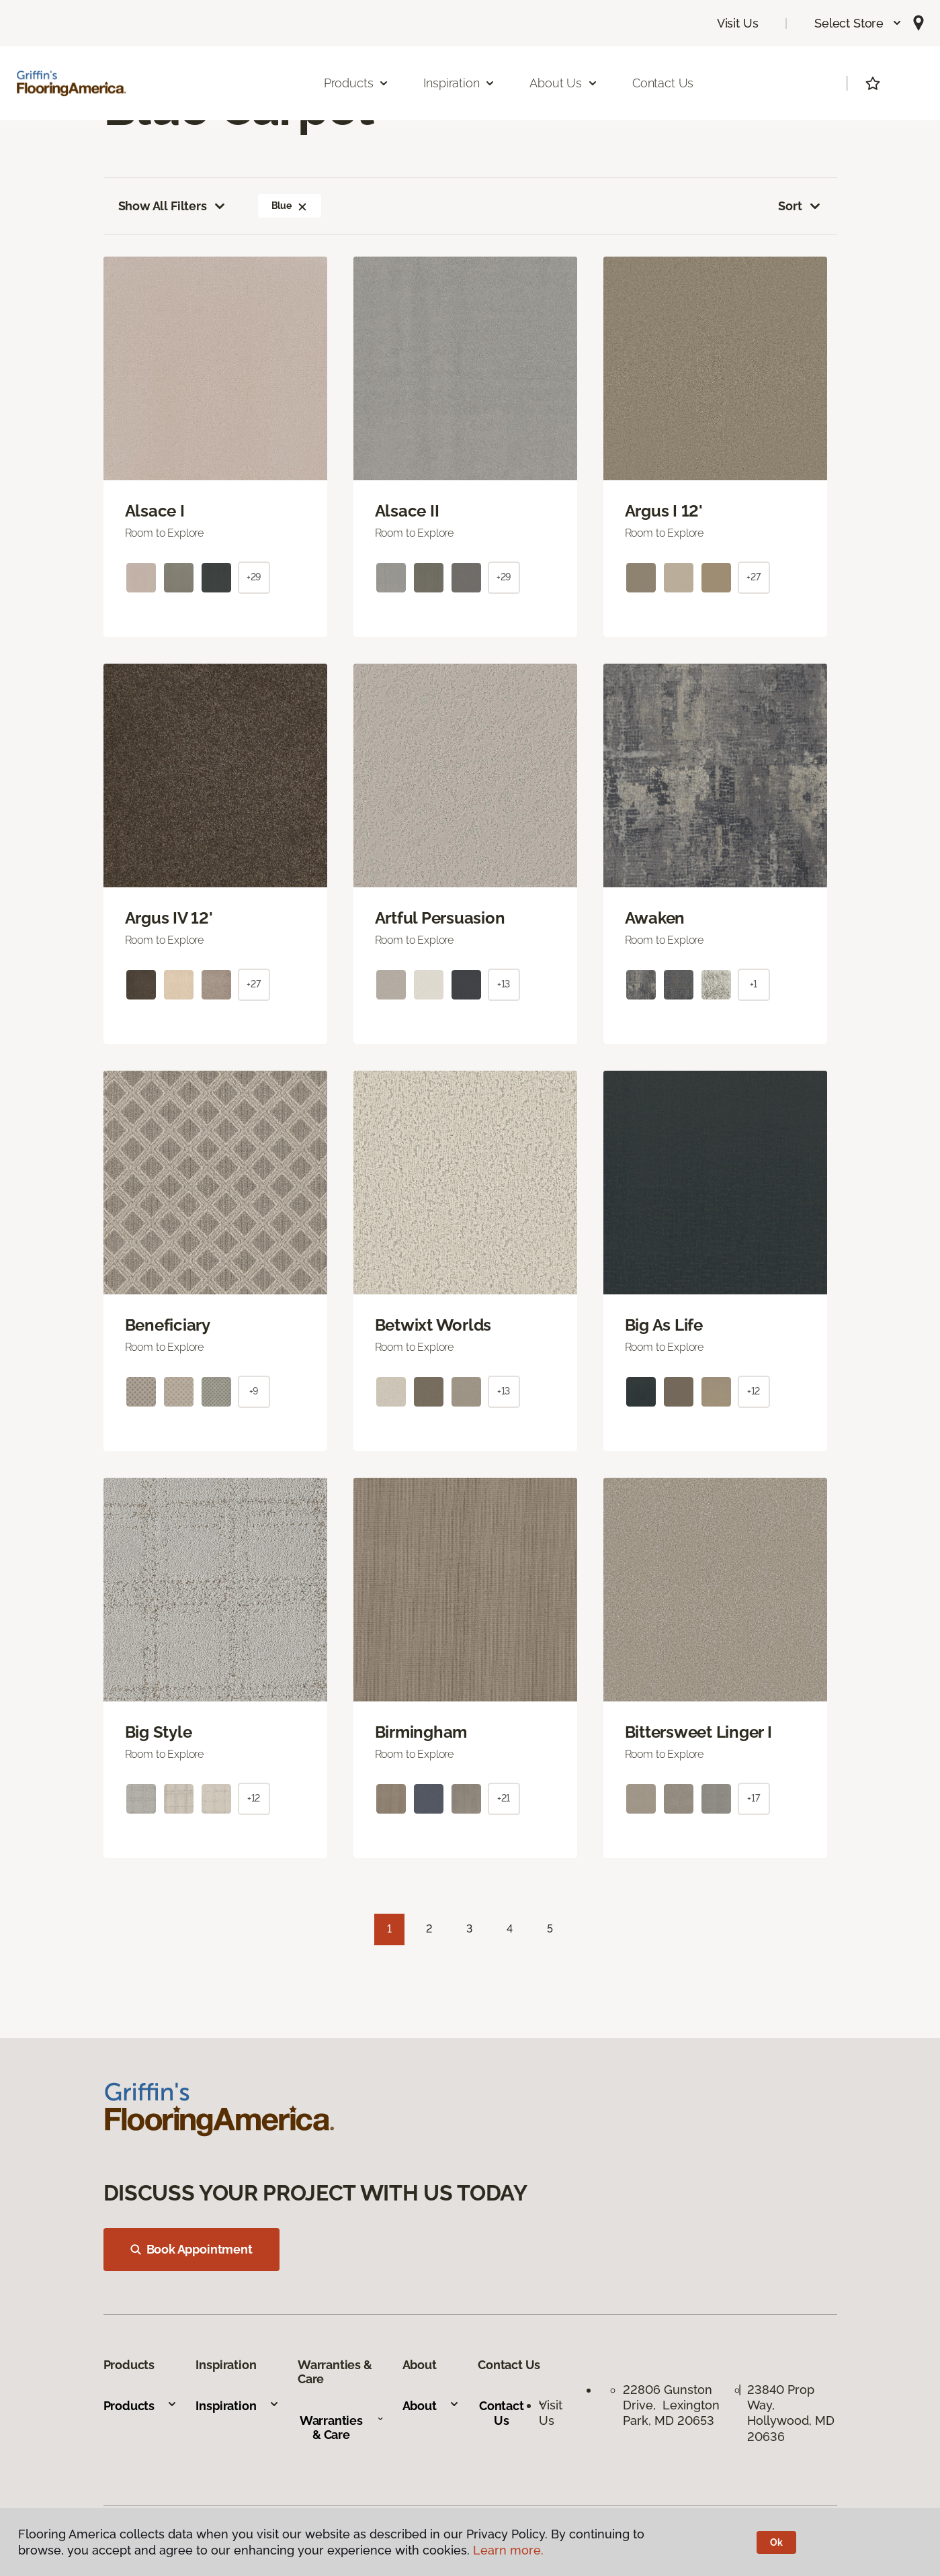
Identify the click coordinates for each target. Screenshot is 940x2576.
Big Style (158, 1732)
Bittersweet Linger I (698, 1732)
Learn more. (508, 2550)
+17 (753, 1798)
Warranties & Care (342, 2427)
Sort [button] (800, 206)
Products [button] (357, 83)
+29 (254, 577)
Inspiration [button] (459, 83)
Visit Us (738, 23)
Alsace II (407, 511)
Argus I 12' (664, 511)
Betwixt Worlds (433, 1325)
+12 (754, 1391)
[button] (858, 23)
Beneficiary (167, 1325)
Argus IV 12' (169, 918)
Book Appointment (191, 2249)
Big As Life (664, 1325)
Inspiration (237, 2406)
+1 (754, 984)
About (431, 2406)
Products (140, 2406)
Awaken (655, 918)
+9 (254, 1391)
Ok (776, 2542)
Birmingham (421, 1732)
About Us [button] (563, 83)
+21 (504, 1798)
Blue (289, 205)
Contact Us (662, 83)
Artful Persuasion (440, 918)
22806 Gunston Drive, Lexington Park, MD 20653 (671, 2405)
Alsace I (155, 511)
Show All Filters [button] (172, 206)
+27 (753, 577)
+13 (504, 984)
